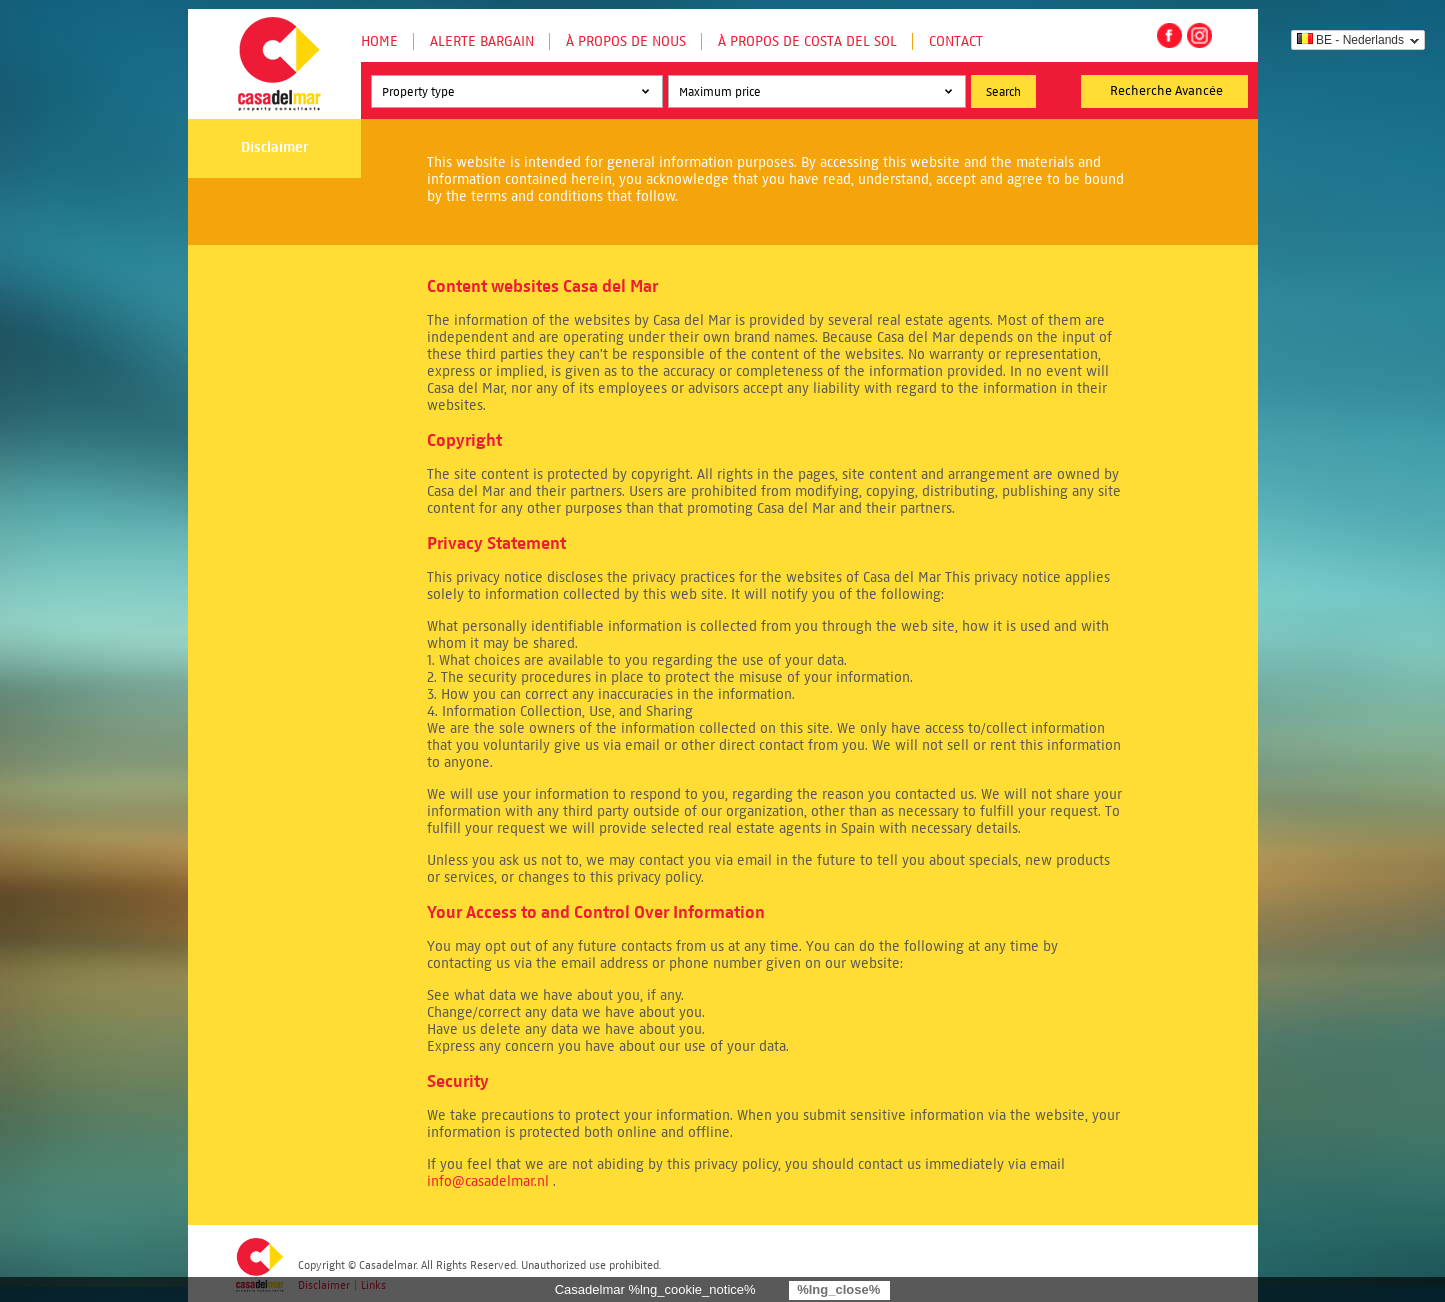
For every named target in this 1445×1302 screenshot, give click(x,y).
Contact (956, 41)
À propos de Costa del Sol (807, 41)
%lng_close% (838, 1289)
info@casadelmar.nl (488, 1181)
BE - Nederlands (1350, 40)
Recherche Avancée (1166, 91)
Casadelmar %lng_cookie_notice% (655, 1289)
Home (379, 41)
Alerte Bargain (482, 41)
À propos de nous (626, 41)
